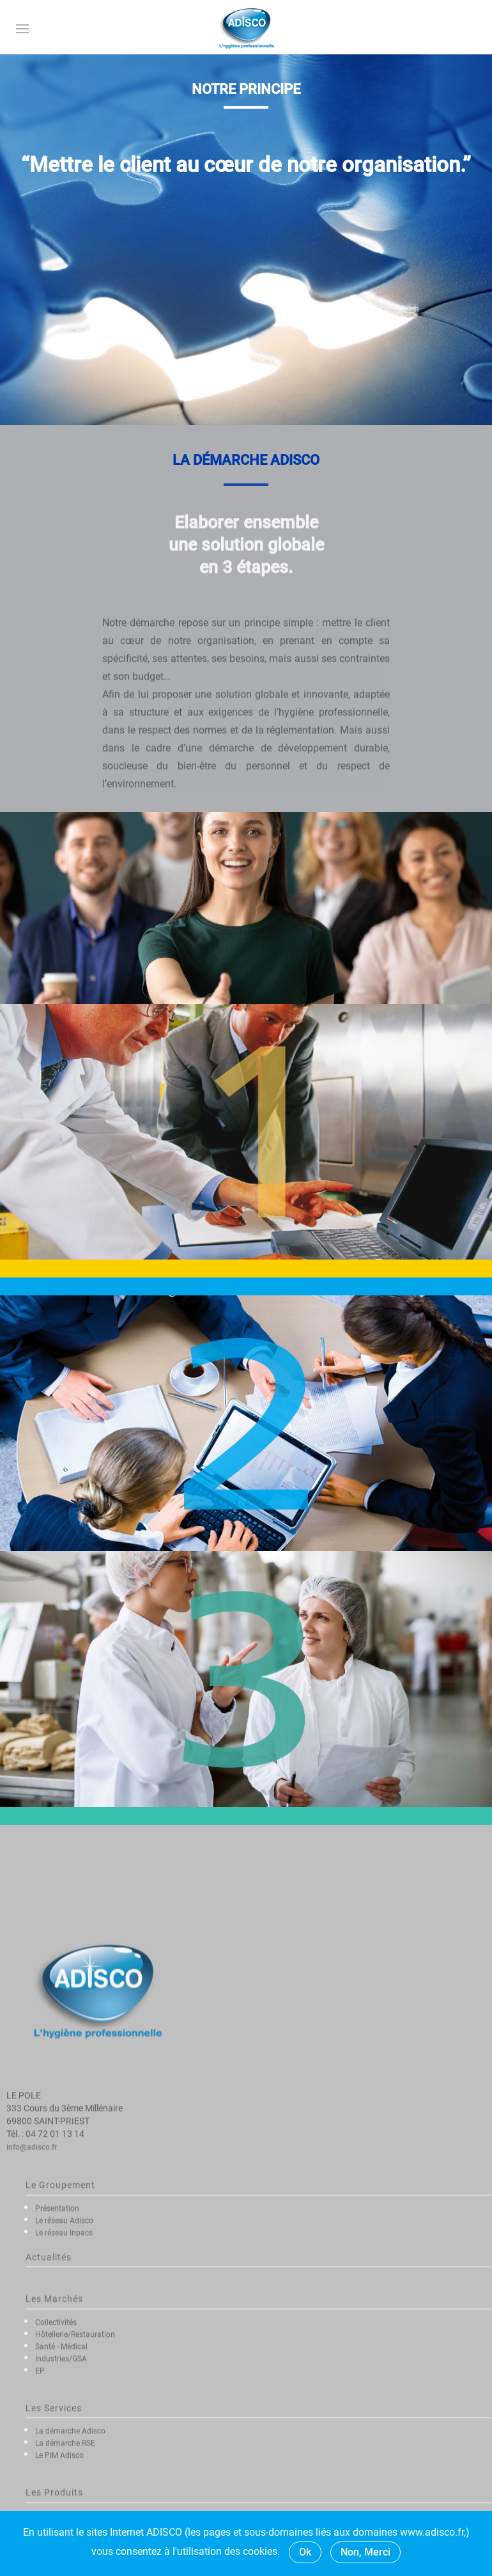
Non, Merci (365, 2552)
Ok (305, 2552)
